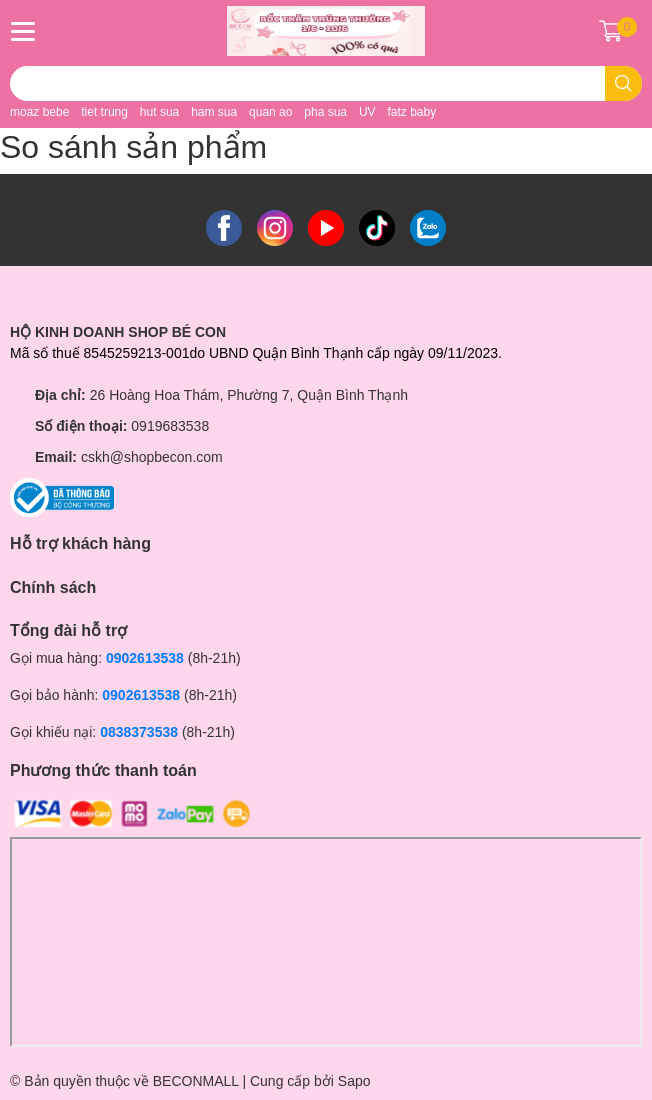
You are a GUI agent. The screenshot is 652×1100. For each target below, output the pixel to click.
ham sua (214, 112)
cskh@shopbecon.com (152, 457)
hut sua (159, 112)
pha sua (325, 112)
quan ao (270, 112)
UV (367, 112)
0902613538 (145, 658)
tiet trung (104, 112)
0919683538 (170, 426)
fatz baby (411, 112)
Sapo (354, 1081)
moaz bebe (39, 112)
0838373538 (139, 732)
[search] (623, 83)
